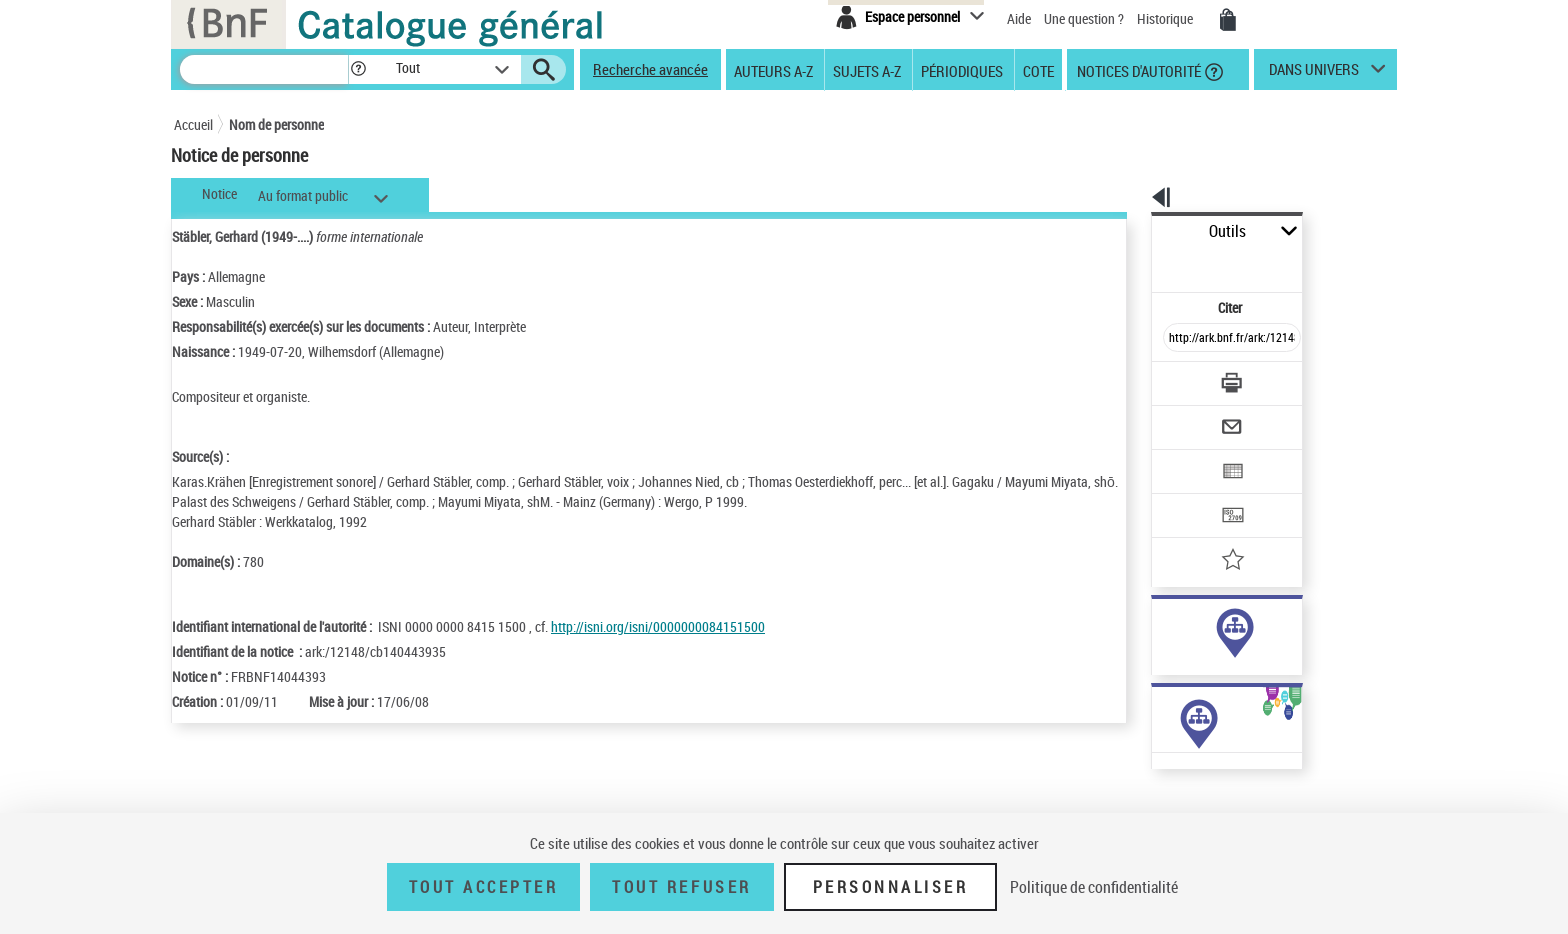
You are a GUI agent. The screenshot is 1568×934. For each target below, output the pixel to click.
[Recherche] (264, 69)
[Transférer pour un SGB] (1184, 456)
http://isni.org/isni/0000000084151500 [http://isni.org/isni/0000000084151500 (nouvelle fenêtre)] (658, 626)
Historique (1166, 18)
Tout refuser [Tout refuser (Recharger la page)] (681, 887)
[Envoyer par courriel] (1175, 378)
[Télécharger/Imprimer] (1179, 339)
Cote (1038, 70)
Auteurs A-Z (773, 70)
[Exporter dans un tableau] (1190, 417)
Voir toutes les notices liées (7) (1204, 689)
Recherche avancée (650, 69)
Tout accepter (484, 887)
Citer (1144, 263)
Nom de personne (276, 124)
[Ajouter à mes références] (1188, 495)
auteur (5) (1158, 628)
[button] (358, 69)
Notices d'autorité (1137, 70)
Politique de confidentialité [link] (1094, 887)
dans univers (1314, 74)
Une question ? (1084, 18)
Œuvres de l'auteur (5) (1163, 798)
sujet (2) (1154, 648)
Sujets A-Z (867, 70)
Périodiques (962, 70)
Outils (1129, 231)
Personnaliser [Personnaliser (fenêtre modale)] (891, 887)
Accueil (193, 124)
